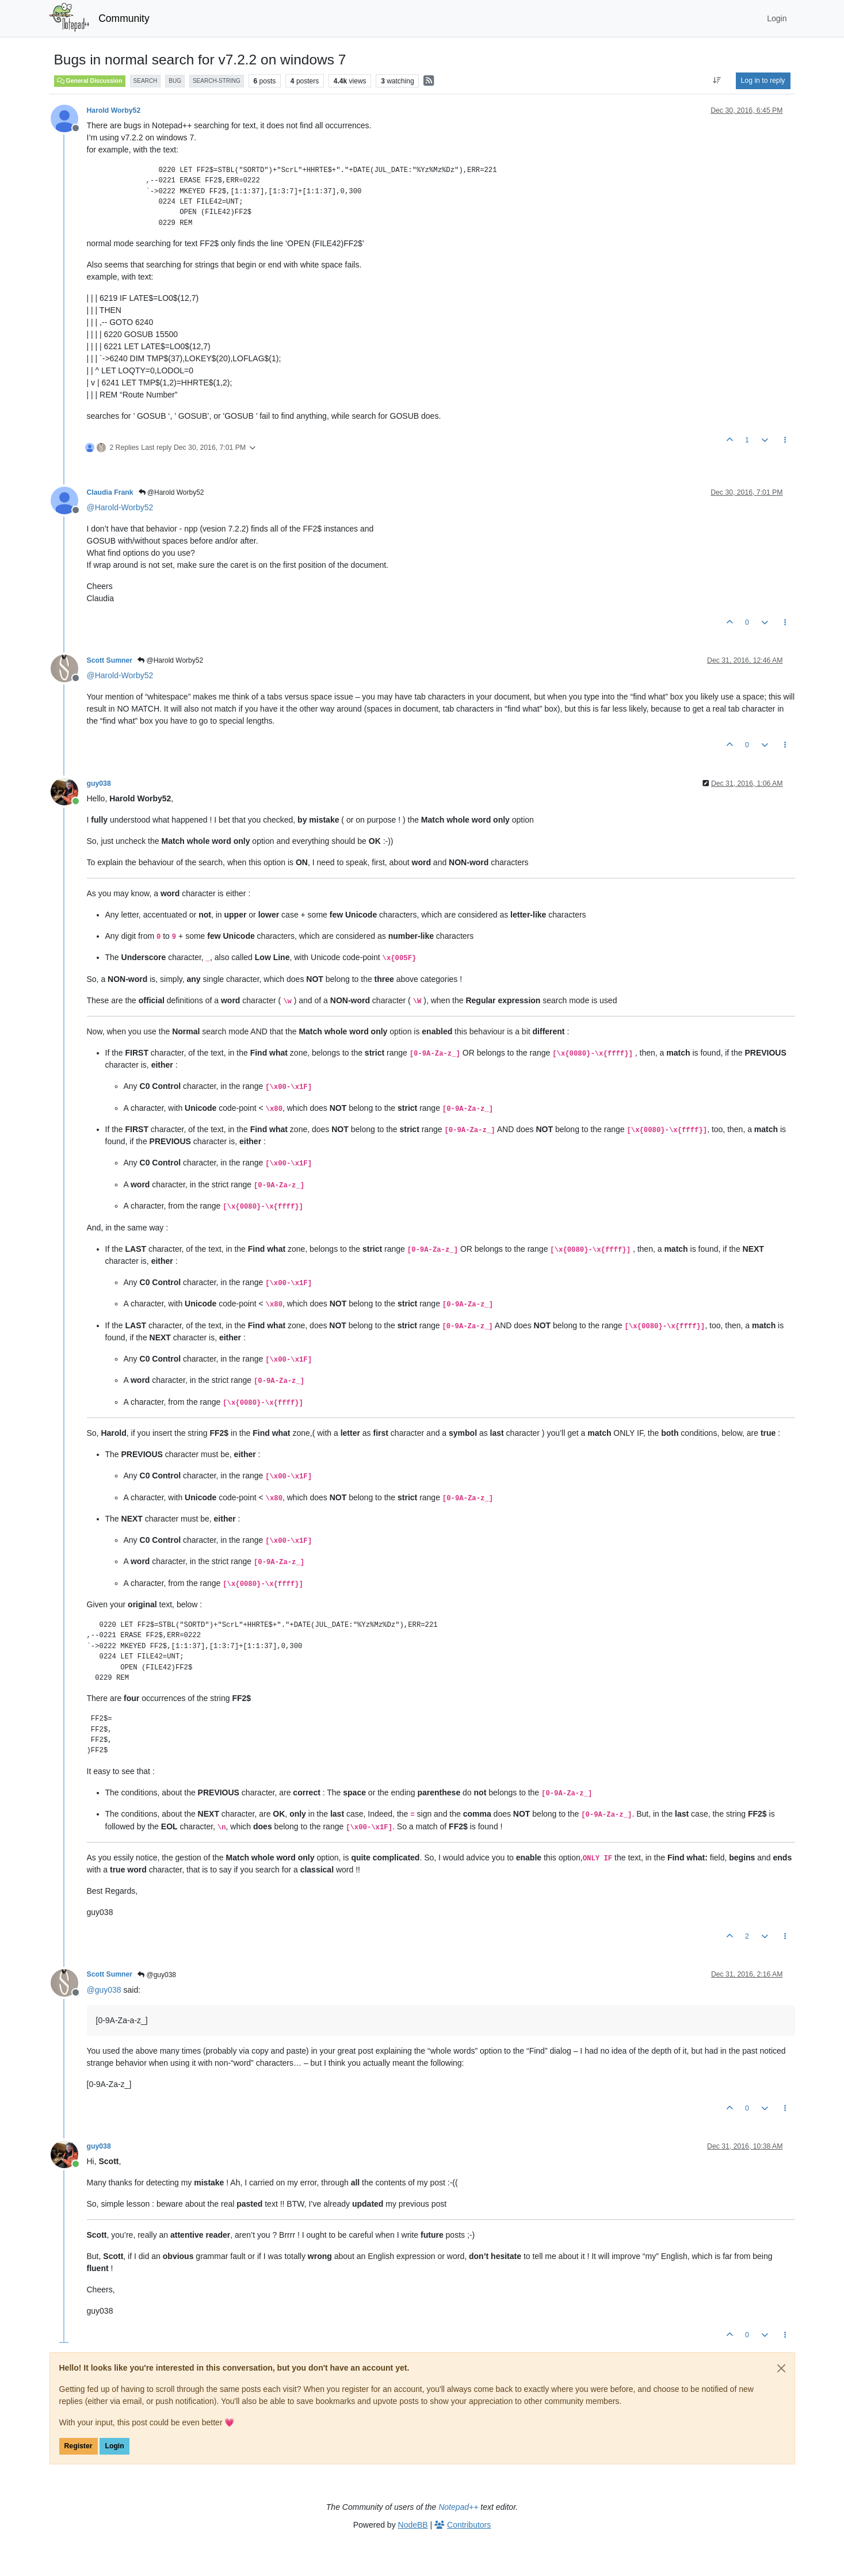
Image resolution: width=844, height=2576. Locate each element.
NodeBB (413, 2524)
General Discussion (90, 80)
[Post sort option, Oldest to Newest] (716, 80)
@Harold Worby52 (171, 492)
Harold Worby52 (114, 110)
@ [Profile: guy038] (104, 1989)
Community (124, 18)
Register (78, 2446)
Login (114, 2446)
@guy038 (157, 1975)
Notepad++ (458, 2507)
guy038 (99, 783)
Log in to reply (763, 81)
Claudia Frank (110, 492)
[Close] (781, 2368)
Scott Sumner (110, 660)
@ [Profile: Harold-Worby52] (120, 507)
